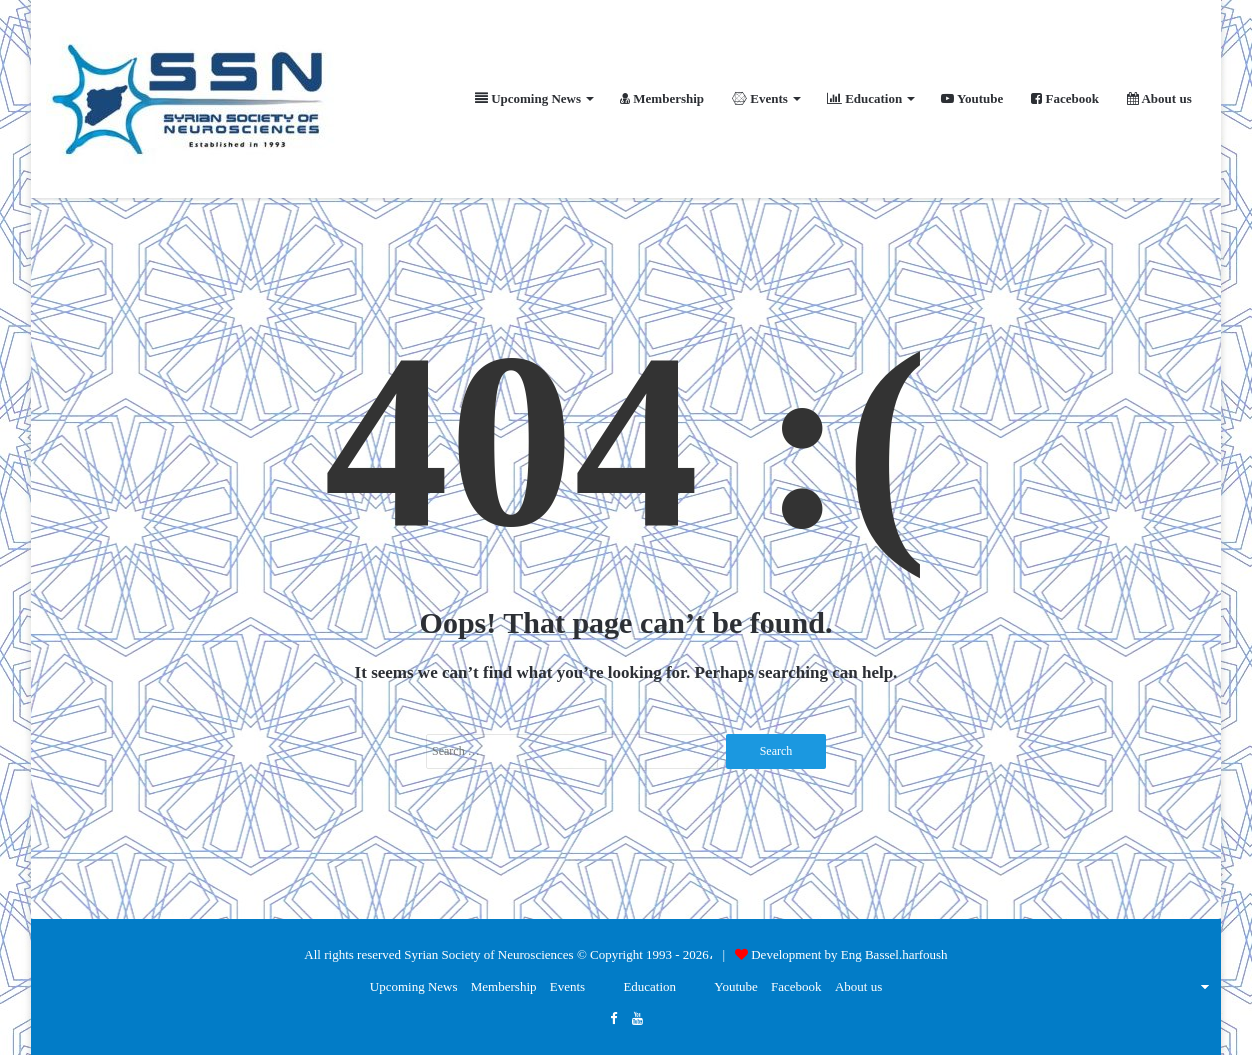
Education (864, 98)
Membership (662, 98)
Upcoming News (528, 98)
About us (1159, 98)
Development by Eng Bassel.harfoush (849, 954)
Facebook (1065, 98)
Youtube (972, 98)
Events (760, 98)
